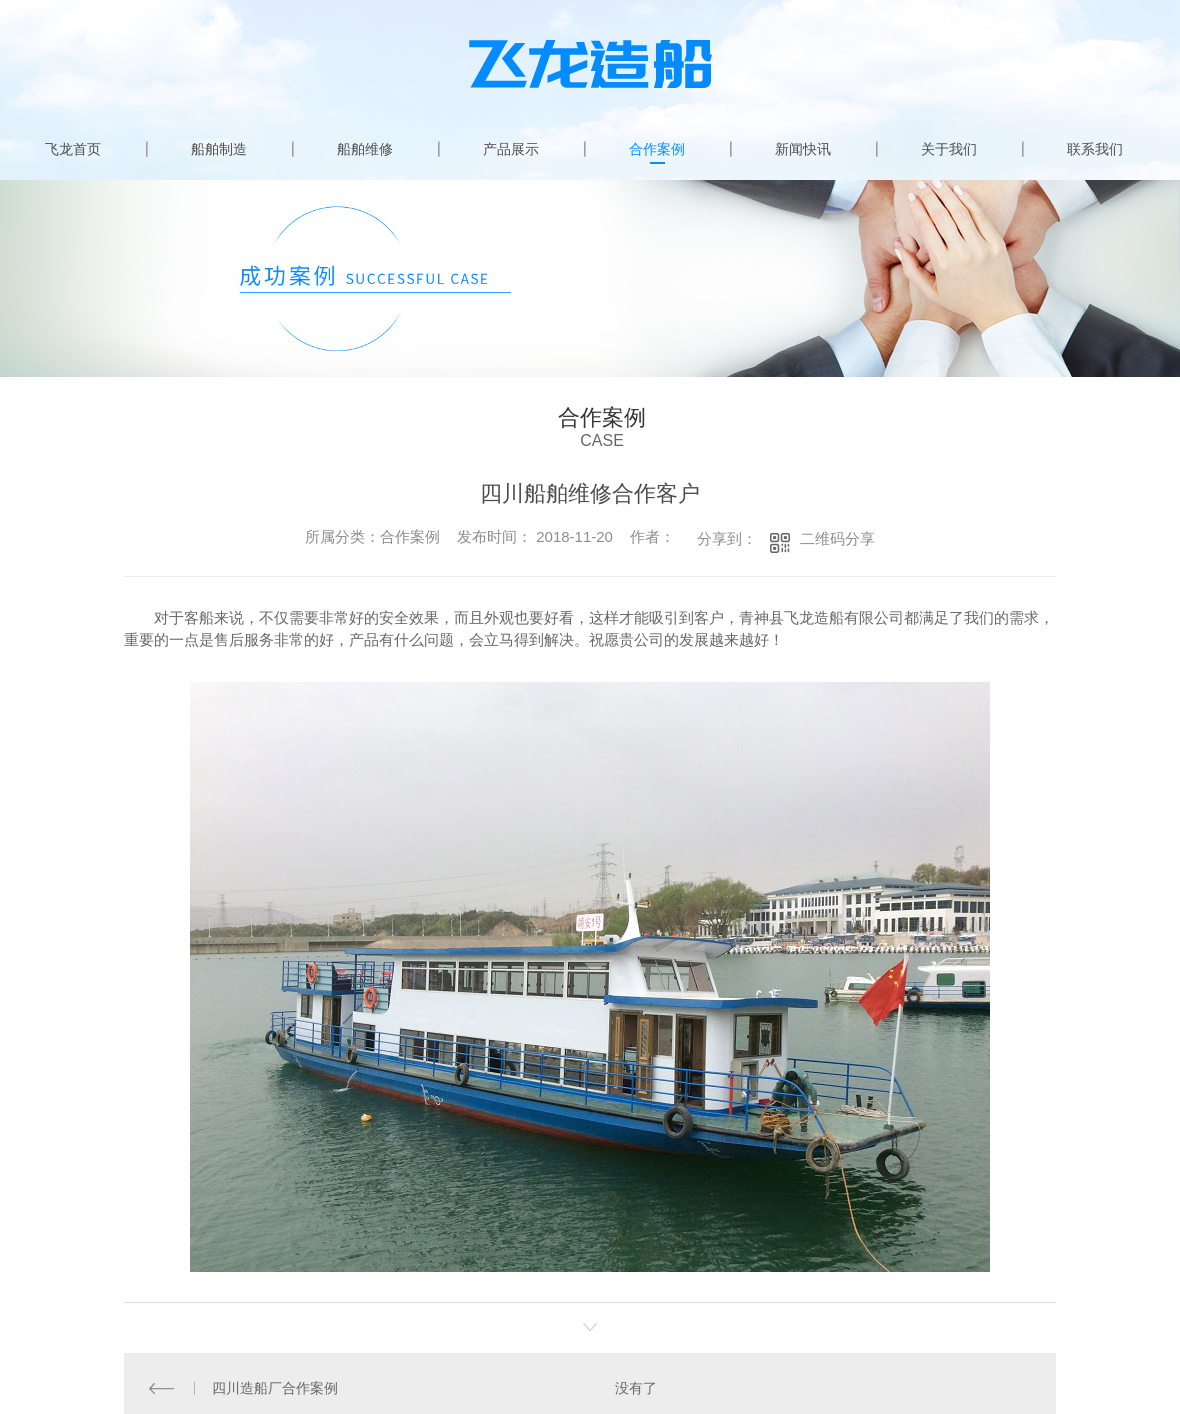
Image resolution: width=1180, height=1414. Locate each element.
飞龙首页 (73, 149)
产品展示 (511, 149)
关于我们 (949, 149)
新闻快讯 (803, 149)
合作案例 (657, 149)
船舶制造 (219, 149)
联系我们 (1095, 149)
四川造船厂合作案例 (275, 1387)
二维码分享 (837, 538)
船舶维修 (365, 149)
